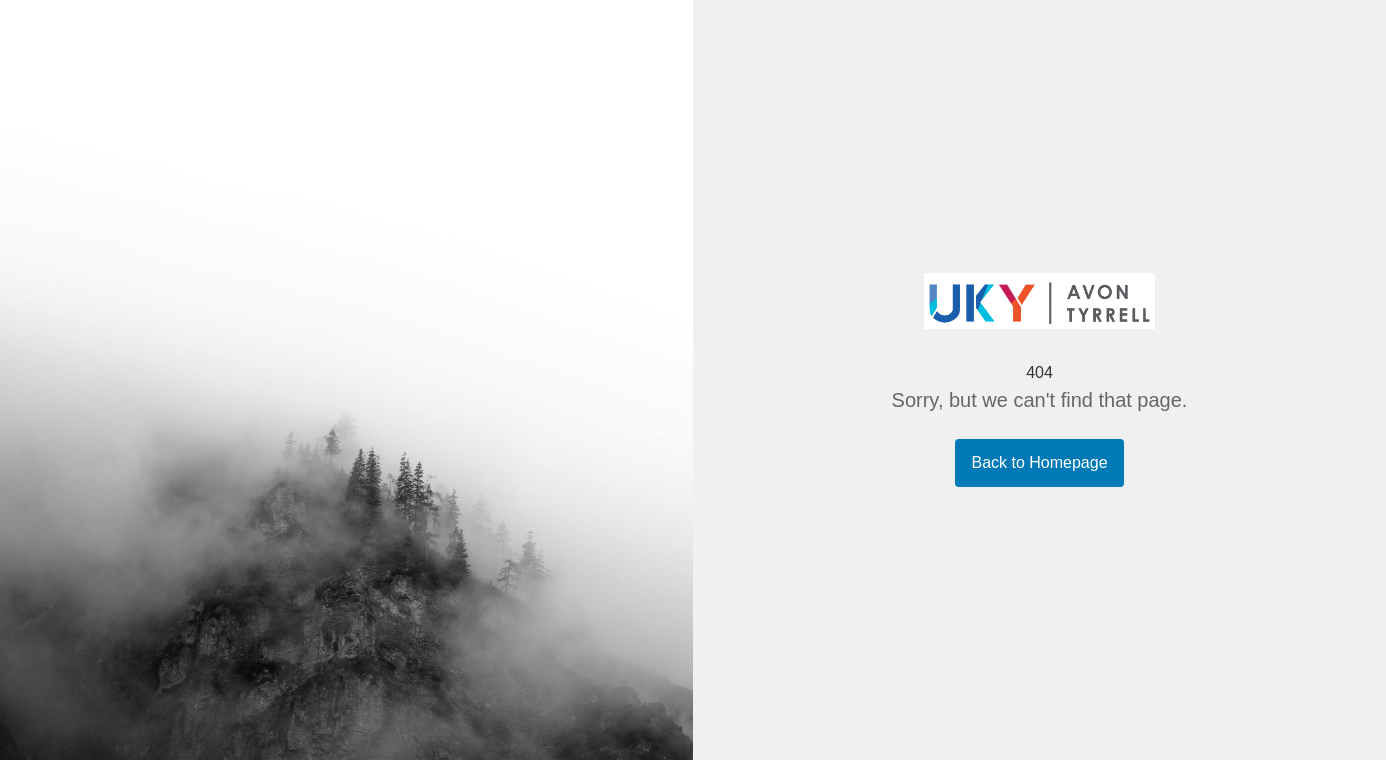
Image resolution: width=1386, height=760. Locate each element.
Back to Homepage (1039, 462)
